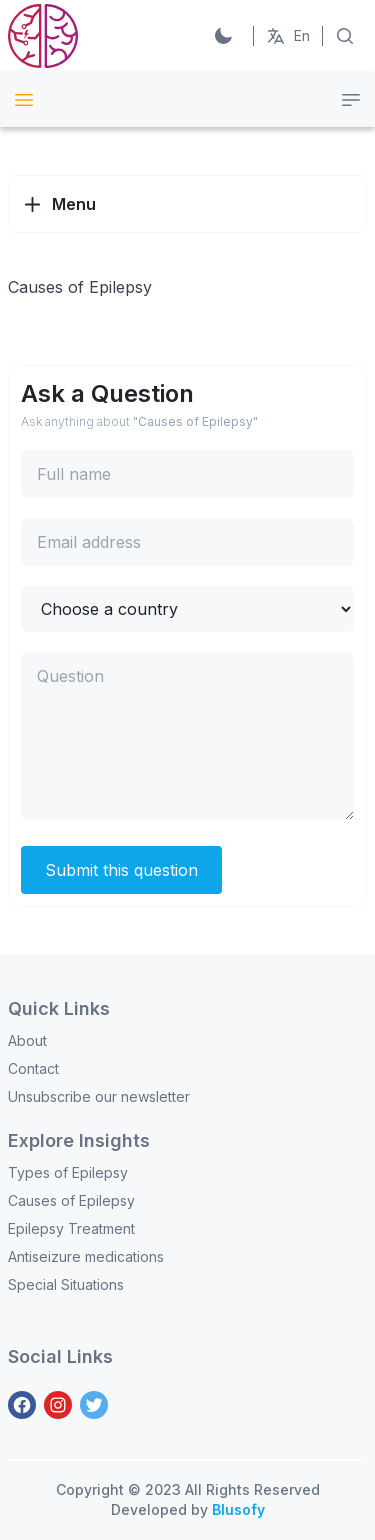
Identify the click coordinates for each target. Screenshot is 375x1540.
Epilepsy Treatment (71, 1228)
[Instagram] (58, 1405)
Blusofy (238, 1509)
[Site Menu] (24, 100)
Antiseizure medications (86, 1256)
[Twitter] (94, 1405)
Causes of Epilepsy (71, 1200)
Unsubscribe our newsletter (99, 1096)
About (27, 1040)
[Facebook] (22, 1405)
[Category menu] (351, 100)
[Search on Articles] (345, 36)
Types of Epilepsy (68, 1172)
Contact (33, 1068)
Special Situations (66, 1284)
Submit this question (121, 870)
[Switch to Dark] (223, 36)
